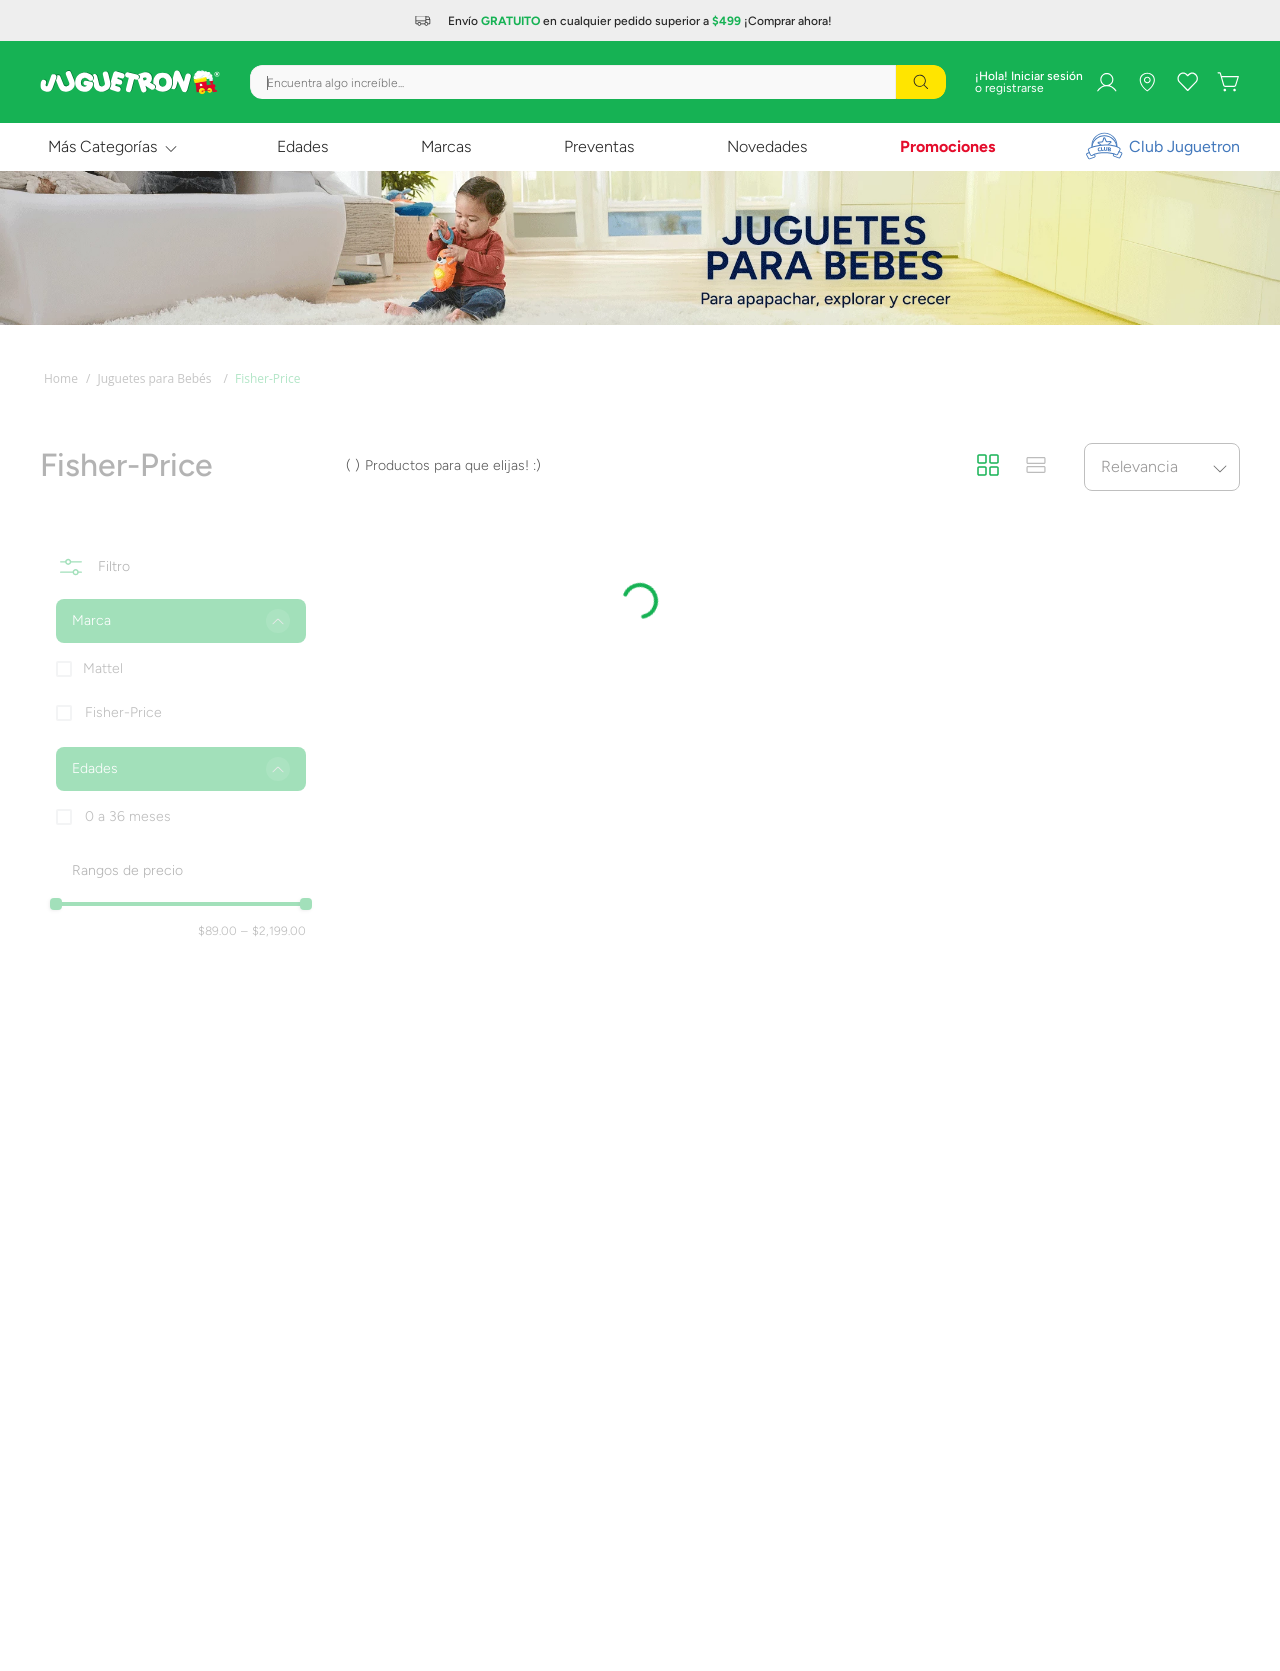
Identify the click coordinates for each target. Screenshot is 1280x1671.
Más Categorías (102, 146)
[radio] (988, 466)
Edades (302, 146)
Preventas (599, 146)
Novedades (767, 146)
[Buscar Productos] (921, 82)
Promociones (947, 146)
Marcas (446, 146)
